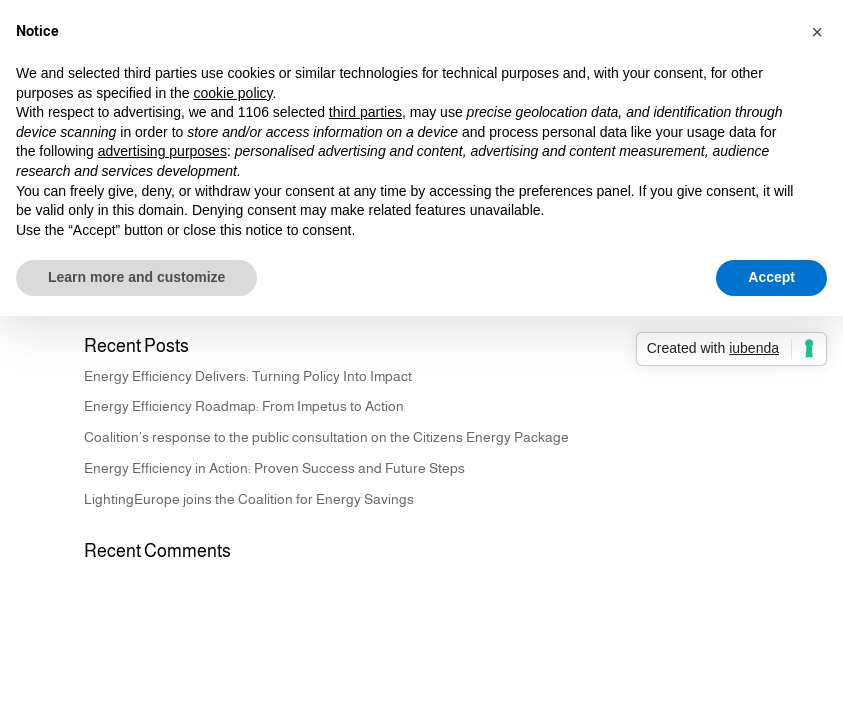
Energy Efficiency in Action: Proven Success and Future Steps (274, 468)
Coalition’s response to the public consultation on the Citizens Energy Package (326, 437)
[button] (817, 32)
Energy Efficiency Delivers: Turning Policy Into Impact (248, 376)
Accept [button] (771, 277)
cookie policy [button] (232, 93)
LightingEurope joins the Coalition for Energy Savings (249, 499)
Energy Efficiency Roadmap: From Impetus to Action (244, 406)
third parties (365, 112)
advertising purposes (162, 151)
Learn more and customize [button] (136, 277)
